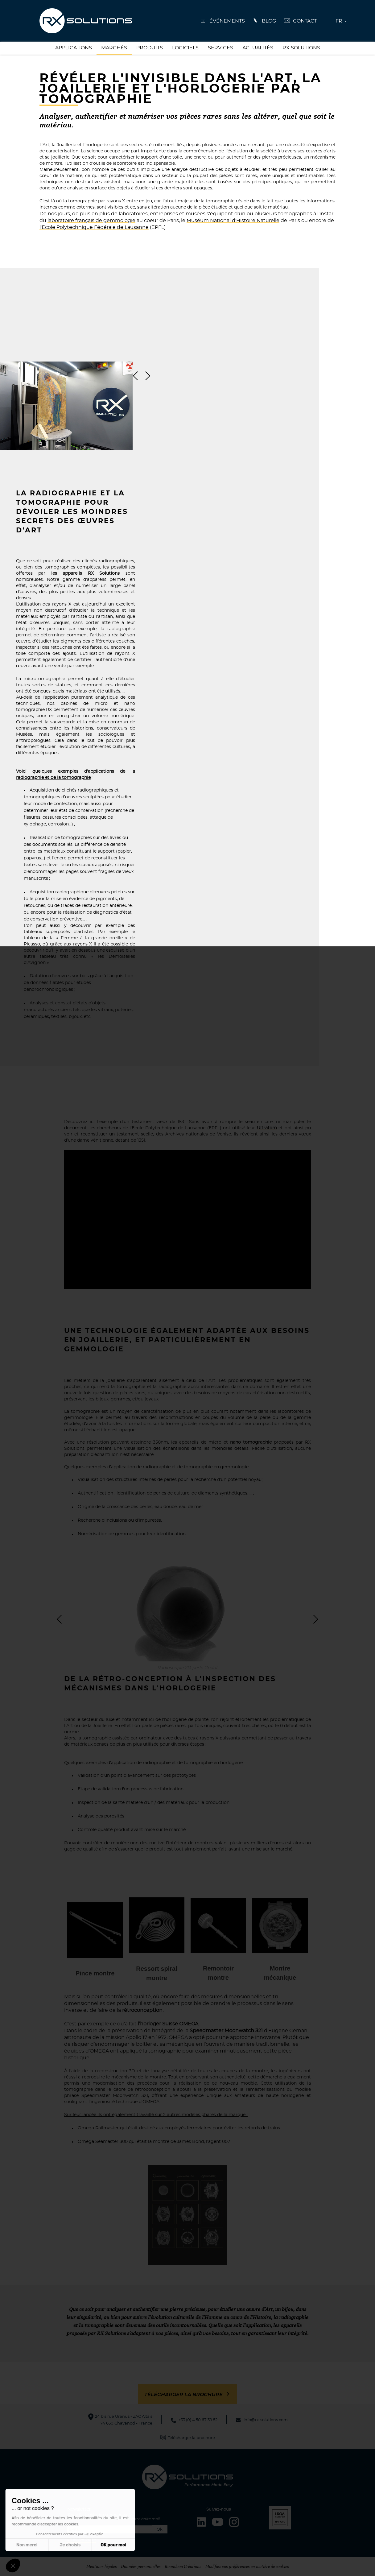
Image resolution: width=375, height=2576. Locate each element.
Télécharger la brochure (183, 2394)
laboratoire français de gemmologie (91, 220)
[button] (13, 2565)
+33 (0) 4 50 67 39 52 (198, 2420)
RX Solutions (301, 47)
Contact (305, 21)
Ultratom (267, 1128)
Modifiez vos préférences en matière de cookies (247, 2566)
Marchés (114, 47)
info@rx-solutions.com (266, 2420)
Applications (73, 47)
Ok (160, 2530)
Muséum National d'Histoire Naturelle (233, 220)
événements (227, 21)
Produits (149, 47)
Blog (269, 21)
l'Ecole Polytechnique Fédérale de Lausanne (94, 227)
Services (220, 47)
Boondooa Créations (183, 2566)
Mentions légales (101, 2566)
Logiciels (185, 47)
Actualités (257, 47)
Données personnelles (141, 2566)
